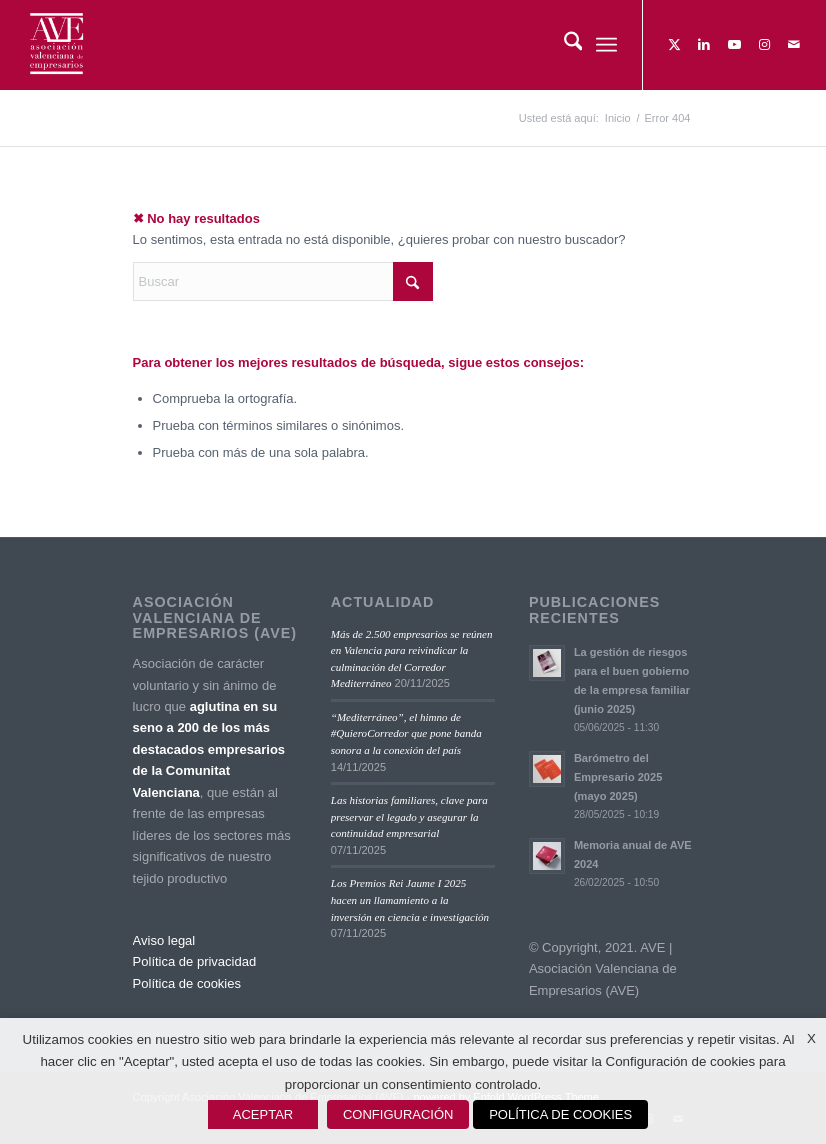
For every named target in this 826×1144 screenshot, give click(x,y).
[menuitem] (563, 45)
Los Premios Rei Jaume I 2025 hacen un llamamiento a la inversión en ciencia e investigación (410, 899)
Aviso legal (164, 940)
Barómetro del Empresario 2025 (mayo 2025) (618, 777)
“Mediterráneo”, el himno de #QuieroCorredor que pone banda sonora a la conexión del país (406, 733)
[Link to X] (674, 45)
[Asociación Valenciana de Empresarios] (55, 45)
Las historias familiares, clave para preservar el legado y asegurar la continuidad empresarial (409, 816)
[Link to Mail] (794, 45)
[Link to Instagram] (764, 45)
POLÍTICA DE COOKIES (560, 1114)
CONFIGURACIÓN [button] (398, 1114)
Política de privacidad (195, 961)
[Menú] (606, 45)
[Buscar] (563, 45)
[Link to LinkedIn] (704, 45)
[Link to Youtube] (734, 45)
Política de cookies (187, 983)
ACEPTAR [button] (263, 1114)
